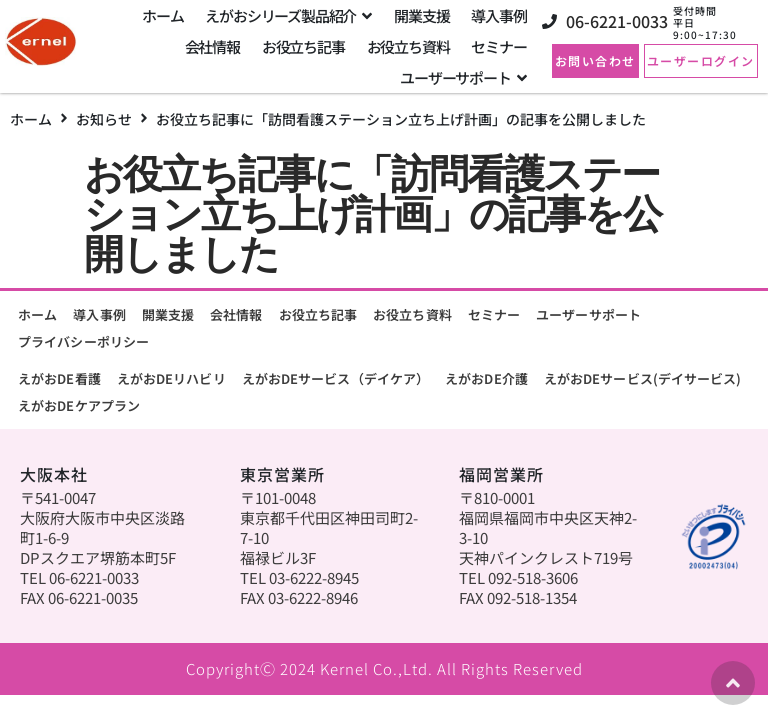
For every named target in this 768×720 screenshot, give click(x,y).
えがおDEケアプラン (79, 405)
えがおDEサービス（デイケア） (336, 378)
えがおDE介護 (486, 378)
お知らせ (104, 119)
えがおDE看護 (59, 378)
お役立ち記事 (318, 314)
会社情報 (236, 314)
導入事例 (99, 314)
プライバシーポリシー (83, 341)
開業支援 (168, 314)
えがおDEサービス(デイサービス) (643, 378)
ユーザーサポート (588, 314)
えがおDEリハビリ (171, 378)
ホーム (31, 119)
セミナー (494, 314)
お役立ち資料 (412, 314)
